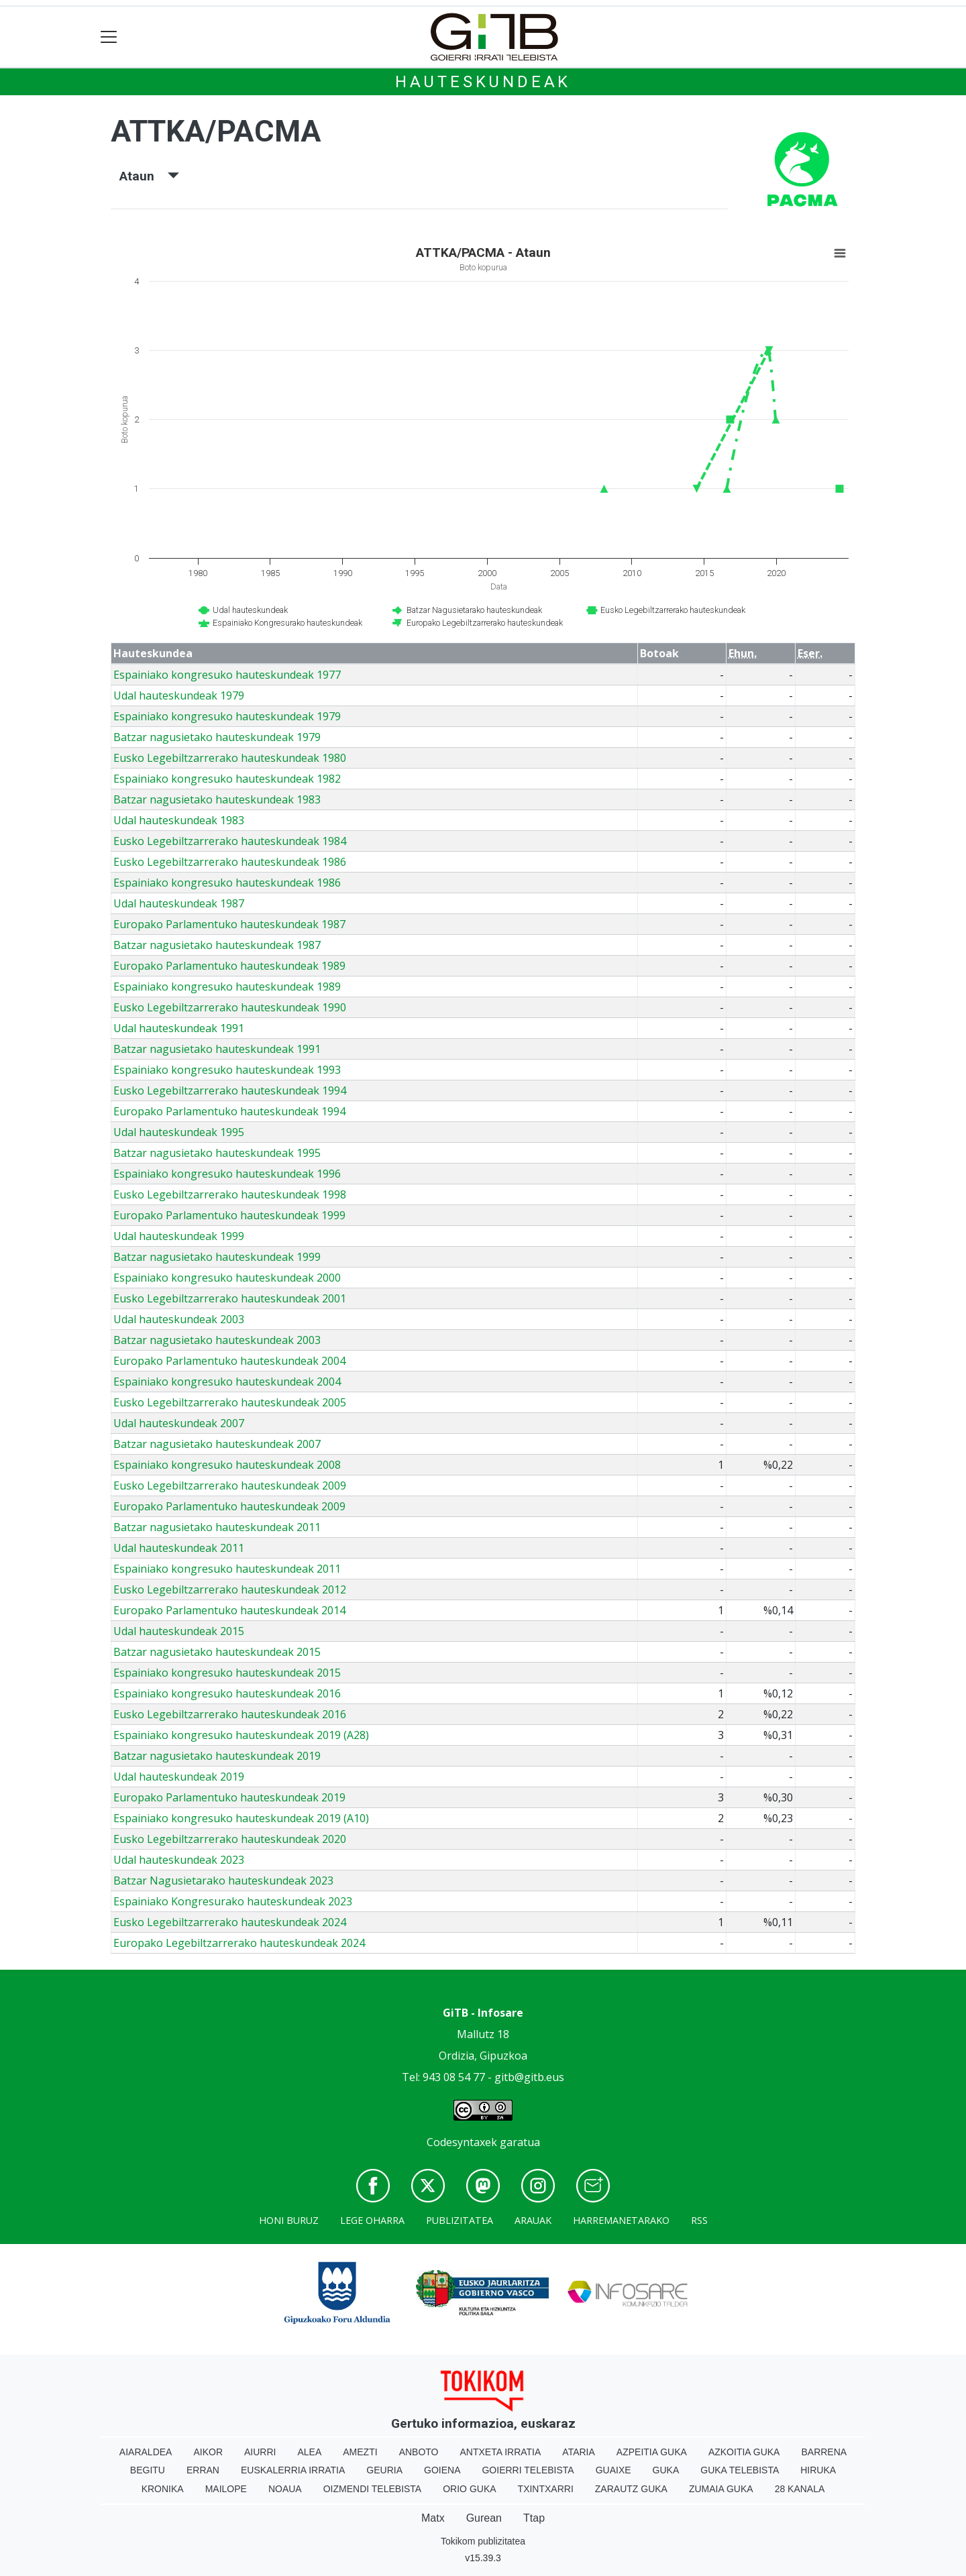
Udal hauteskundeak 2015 (178, 1631)
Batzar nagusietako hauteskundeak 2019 (217, 1755)
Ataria (578, 2452)
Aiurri (260, 2452)
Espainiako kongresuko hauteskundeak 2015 (227, 1672)
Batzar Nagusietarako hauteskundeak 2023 (223, 1880)
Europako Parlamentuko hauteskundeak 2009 (229, 1506)
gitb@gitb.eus (529, 2077)
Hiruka (818, 2470)
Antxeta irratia (500, 2452)
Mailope (226, 2488)
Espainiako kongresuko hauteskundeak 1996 (227, 1173)
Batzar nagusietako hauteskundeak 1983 (217, 799)
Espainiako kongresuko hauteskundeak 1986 (227, 882)
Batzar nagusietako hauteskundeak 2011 (217, 1527)
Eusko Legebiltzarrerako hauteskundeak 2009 (229, 1485)
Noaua (285, 2488)
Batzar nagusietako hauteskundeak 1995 (217, 1152)
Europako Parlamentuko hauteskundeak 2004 (229, 1360)
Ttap (534, 2518)
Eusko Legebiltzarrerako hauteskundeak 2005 (229, 1402)
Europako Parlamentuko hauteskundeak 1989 (229, 965)
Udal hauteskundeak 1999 (178, 1236)
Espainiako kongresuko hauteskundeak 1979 (227, 716)
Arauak (533, 2220)
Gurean (484, 2518)
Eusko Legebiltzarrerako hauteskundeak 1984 (229, 841)
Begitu (147, 2470)
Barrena (824, 2452)
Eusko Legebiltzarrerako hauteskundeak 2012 (229, 1589)
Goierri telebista (528, 2470)
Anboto (419, 2452)
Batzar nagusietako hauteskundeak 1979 (217, 737)
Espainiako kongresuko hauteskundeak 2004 (227, 1381)
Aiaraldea (145, 2452)
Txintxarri (546, 2488)
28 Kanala (800, 2488)
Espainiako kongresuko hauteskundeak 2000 (227, 1277)
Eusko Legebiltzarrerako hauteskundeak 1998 (229, 1194)
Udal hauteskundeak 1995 (178, 1132)
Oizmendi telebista (372, 2488)
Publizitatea (459, 2220)
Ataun (149, 176)
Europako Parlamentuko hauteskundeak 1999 (229, 1215)
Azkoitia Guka (744, 2452)
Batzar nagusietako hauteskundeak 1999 (217, 1256)
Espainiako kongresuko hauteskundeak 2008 (227, 1464)
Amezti (360, 2452)
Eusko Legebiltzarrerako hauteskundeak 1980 (229, 757)
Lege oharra (372, 2220)
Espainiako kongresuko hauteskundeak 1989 (227, 986)
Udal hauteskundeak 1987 (178, 903)
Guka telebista (739, 2470)
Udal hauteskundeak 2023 (178, 1859)
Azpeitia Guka (651, 2452)
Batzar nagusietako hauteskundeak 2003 (217, 1340)
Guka (666, 2470)
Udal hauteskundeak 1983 (178, 820)
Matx (433, 2518)
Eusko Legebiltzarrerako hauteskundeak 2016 (229, 1714)
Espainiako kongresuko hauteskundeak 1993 (227, 1069)
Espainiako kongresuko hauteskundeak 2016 (227, 1693)
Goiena (442, 2470)
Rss (699, 2220)
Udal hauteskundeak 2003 (178, 1319)
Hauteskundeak (483, 81)
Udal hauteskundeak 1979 (178, 695)
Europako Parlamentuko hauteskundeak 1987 (229, 924)
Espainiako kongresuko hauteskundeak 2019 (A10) (241, 1818)
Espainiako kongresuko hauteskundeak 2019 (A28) (241, 1735)
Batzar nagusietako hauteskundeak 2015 (217, 1651)
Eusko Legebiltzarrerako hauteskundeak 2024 (229, 1922)
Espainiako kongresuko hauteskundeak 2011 (227, 1568)
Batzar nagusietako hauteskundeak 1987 (217, 945)
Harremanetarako (621, 2220)
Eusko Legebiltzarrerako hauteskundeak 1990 (229, 1007)
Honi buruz (289, 2220)
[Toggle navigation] (109, 37)
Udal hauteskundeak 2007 (178, 1423)
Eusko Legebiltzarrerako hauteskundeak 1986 (229, 861)
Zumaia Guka (721, 2488)
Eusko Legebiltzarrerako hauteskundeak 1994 (229, 1090)
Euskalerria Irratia (293, 2470)
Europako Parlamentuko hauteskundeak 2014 (229, 1610)
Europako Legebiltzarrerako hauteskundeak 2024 (239, 1943)
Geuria (384, 2470)
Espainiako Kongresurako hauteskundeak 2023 (232, 1901)
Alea (309, 2452)
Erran (202, 2470)
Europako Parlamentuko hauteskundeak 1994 (229, 1111)
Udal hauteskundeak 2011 (178, 1548)
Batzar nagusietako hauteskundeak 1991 (217, 1049)
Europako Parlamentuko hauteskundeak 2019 (229, 1797)
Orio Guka (469, 2488)
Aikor (208, 2452)
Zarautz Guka (631, 2488)
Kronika (163, 2488)
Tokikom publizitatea (483, 2541)
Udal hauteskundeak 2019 (178, 1776)
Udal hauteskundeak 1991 (178, 1028)
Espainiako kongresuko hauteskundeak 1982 (227, 778)
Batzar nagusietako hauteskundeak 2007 (217, 1444)
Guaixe (613, 2470)
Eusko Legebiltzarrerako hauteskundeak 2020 (229, 1839)
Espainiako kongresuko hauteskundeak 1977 (227, 674)
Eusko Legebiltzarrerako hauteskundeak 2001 (229, 1298)
